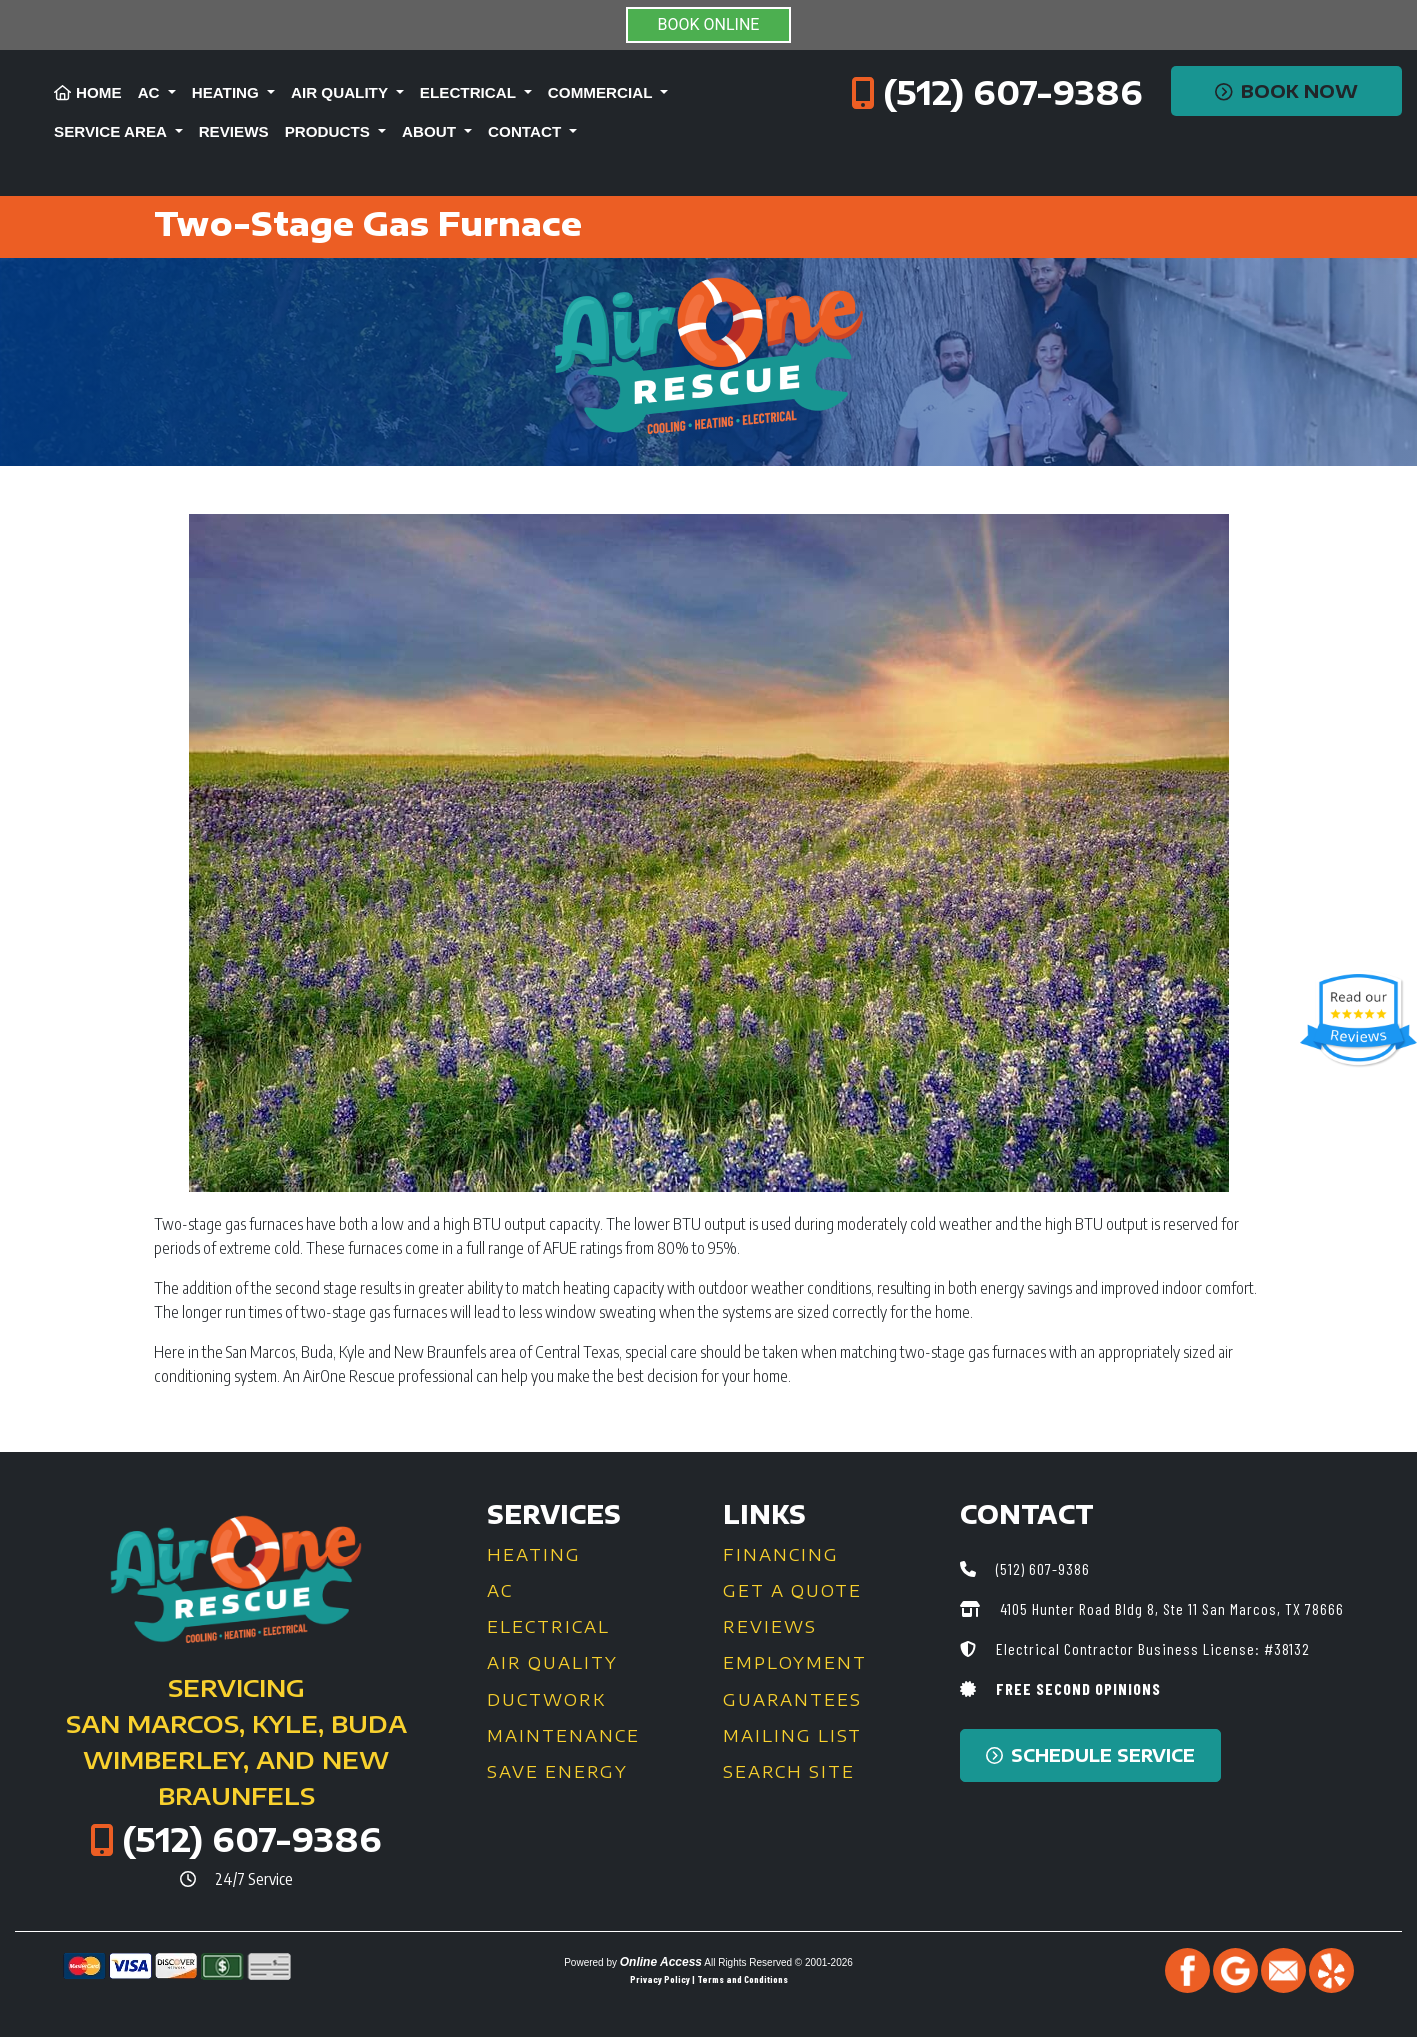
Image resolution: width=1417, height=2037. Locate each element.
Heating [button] (227, 92)
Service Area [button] (112, 131)
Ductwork (546, 1700)
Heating (534, 1555)
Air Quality (552, 1663)
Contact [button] (526, 131)
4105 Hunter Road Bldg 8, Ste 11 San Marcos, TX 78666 (1170, 1608)
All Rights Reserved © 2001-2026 (778, 1962)
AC (500, 1591)
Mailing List (792, 1736)
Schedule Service (1090, 1755)
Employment (795, 1663)
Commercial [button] (602, 92)
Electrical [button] (470, 92)
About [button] (431, 131)
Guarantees (792, 1700)
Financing (781, 1555)
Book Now (1286, 91)
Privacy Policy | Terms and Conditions (709, 1979)
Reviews (234, 131)
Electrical (548, 1627)
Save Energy (557, 1772)
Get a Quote (792, 1591)
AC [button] (151, 92)
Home (88, 92)
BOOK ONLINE (709, 24)
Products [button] (329, 131)
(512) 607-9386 (1013, 92)
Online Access (661, 1962)
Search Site (789, 1772)
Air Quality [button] (341, 92)
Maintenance (563, 1736)
